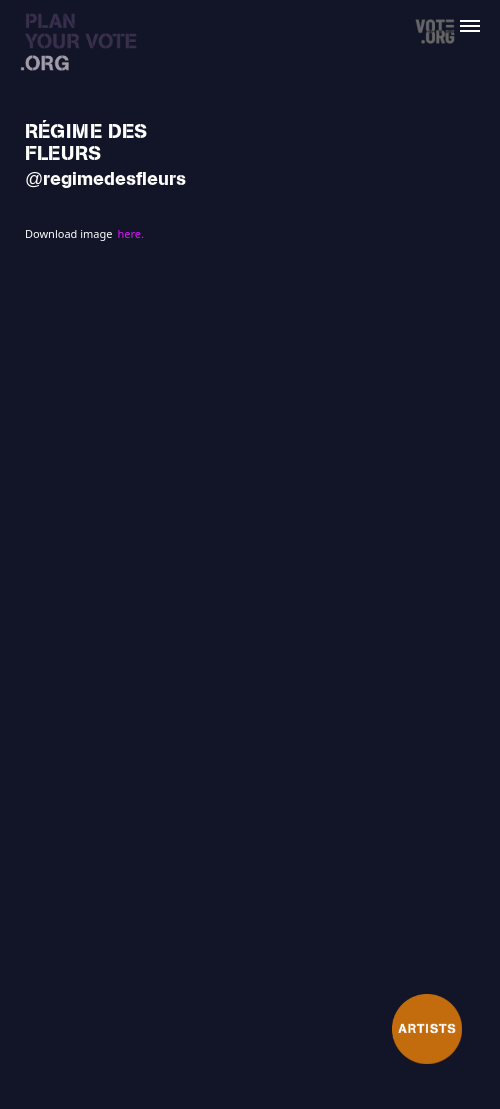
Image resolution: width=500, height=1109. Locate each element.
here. (130, 233)
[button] (482, 18)
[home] (90, 48)
